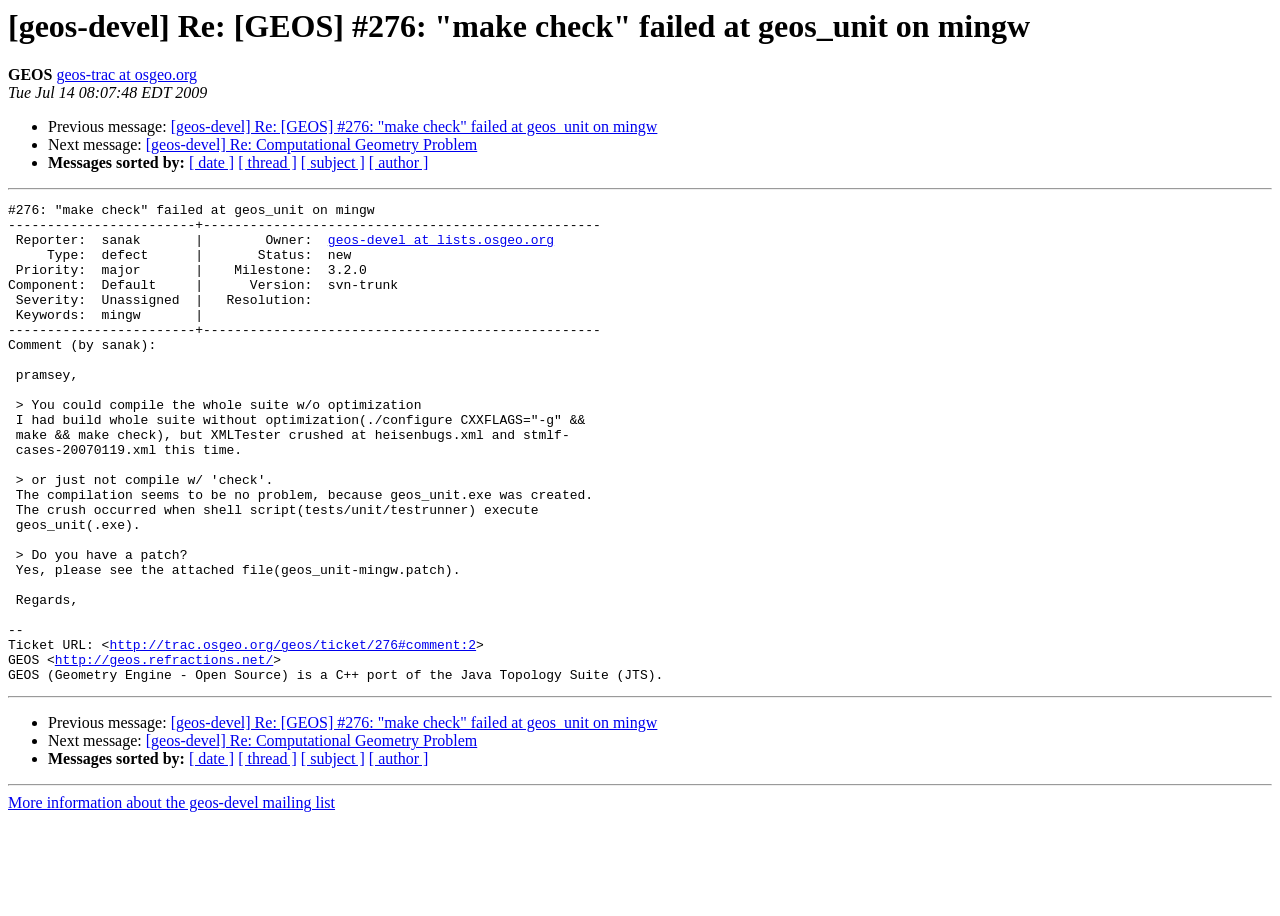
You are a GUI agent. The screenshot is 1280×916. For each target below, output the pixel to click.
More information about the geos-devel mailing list (171, 898)
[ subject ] (333, 162)
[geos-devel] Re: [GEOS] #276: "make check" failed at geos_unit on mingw (414, 126)
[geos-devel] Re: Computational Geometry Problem (311, 144)
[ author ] (399, 162)
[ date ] (211, 162)
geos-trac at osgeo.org (126, 74)
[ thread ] (267, 162)
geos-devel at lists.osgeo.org (441, 248)
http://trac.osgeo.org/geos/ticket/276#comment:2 (292, 734)
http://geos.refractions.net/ (164, 752)
